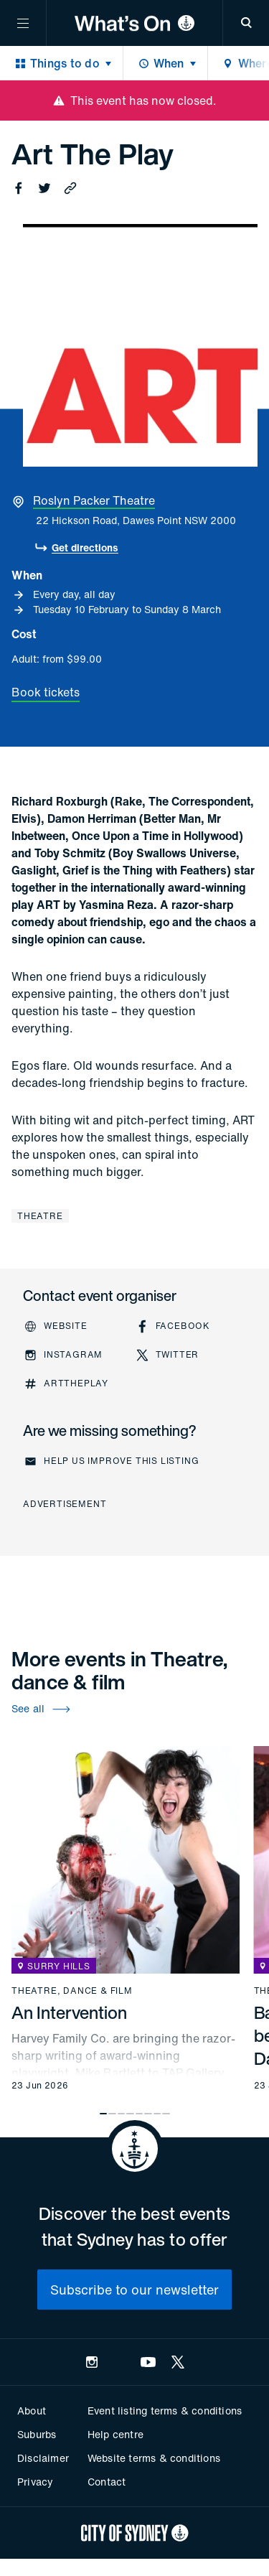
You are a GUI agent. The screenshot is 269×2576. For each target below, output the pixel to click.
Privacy (35, 2481)
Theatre (40, 1216)
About (31, 2410)
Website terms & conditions (154, 2457)
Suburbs (36, 2434)
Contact (107, 2481)
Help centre (115, 2434)
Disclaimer (43, 2457)
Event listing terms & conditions (165, 2410)
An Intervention (69, 2012)
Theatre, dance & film (72, 1991)
